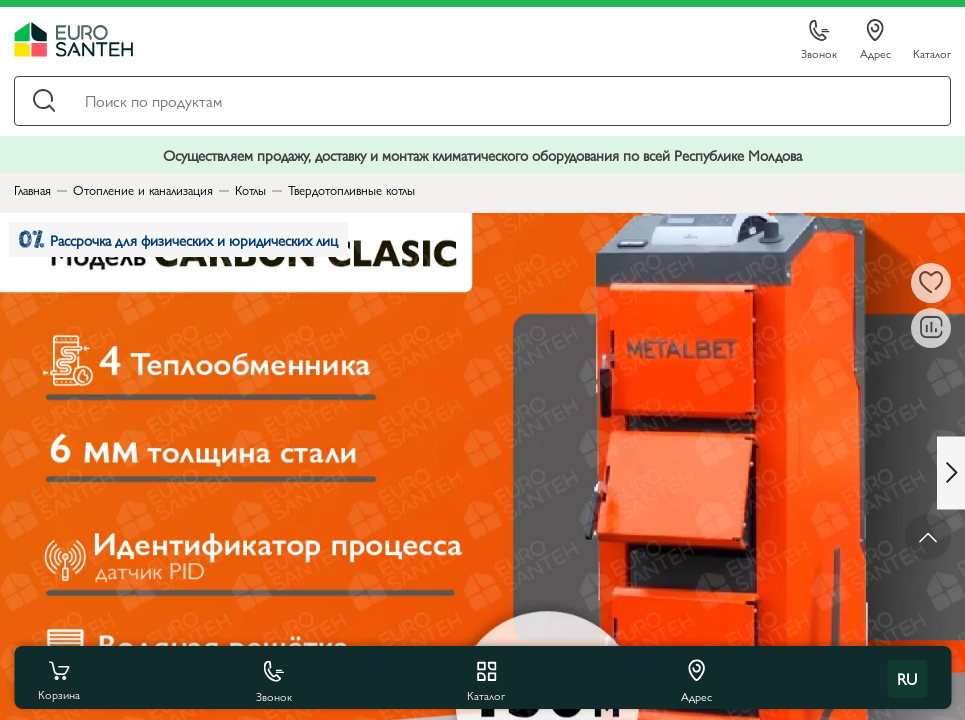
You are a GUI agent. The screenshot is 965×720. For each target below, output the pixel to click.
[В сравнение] (931, 328)
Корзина (59, 679)
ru (907, 678)
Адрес (875, 40)
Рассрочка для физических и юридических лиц (178, 239)
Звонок (819, 40)
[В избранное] (931, 283)
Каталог (932, 52)
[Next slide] (951, 472)
